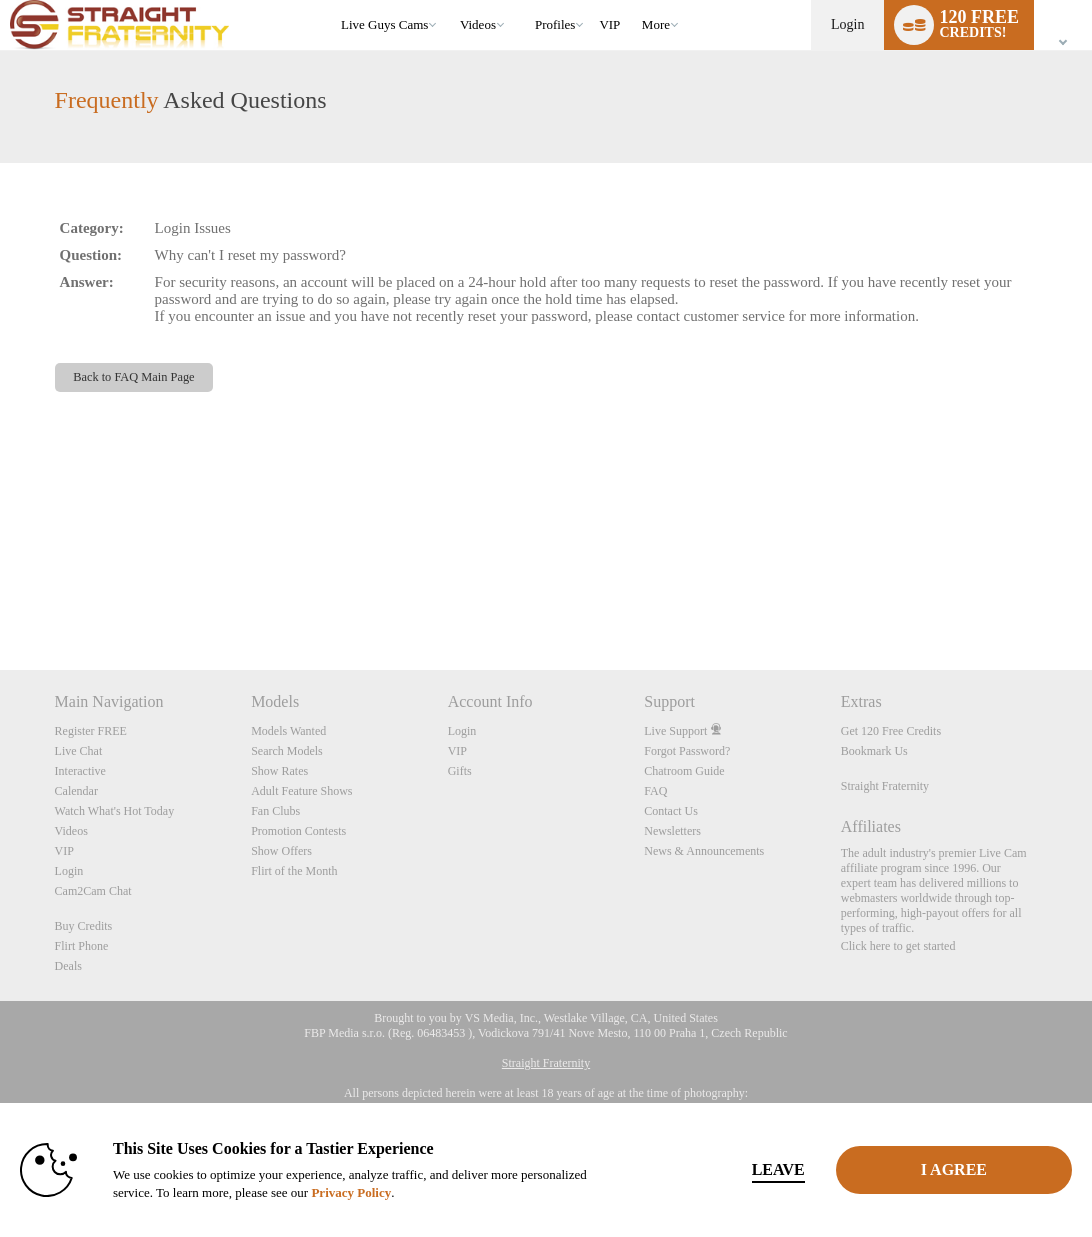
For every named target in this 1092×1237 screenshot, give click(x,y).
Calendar (76, 791)
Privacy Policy (351, 1192)
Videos (478, 24)
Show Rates (279, 771)
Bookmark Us (874, 751)
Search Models (287, 751)
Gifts (460, 771)
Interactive (80, 771)
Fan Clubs (275, 811)
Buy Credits (84, 926)
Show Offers (281, 851)
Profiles (555, 24)
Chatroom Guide (684, 771)
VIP (609, 24)
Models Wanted (288, 731)
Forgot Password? (687, 751)
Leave (778, 1169)
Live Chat (79, 751)
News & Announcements (704, 851)
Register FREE (91, 731)
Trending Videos (450, 0)
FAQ (655, 791)
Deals (68, 966)
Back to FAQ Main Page (133, 377)
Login (847, 24)
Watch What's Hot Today (115, 811)
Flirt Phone (82, 946)
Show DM (0, 595)
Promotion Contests (298, 831)
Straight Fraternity (885, 786)
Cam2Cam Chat (93, 891)
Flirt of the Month (294, 871)
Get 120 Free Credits (891, 731)
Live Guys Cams (384, 24)
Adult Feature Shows (301, 791)
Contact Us (671, 811)
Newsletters (672, 831)
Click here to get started (898, 946)
